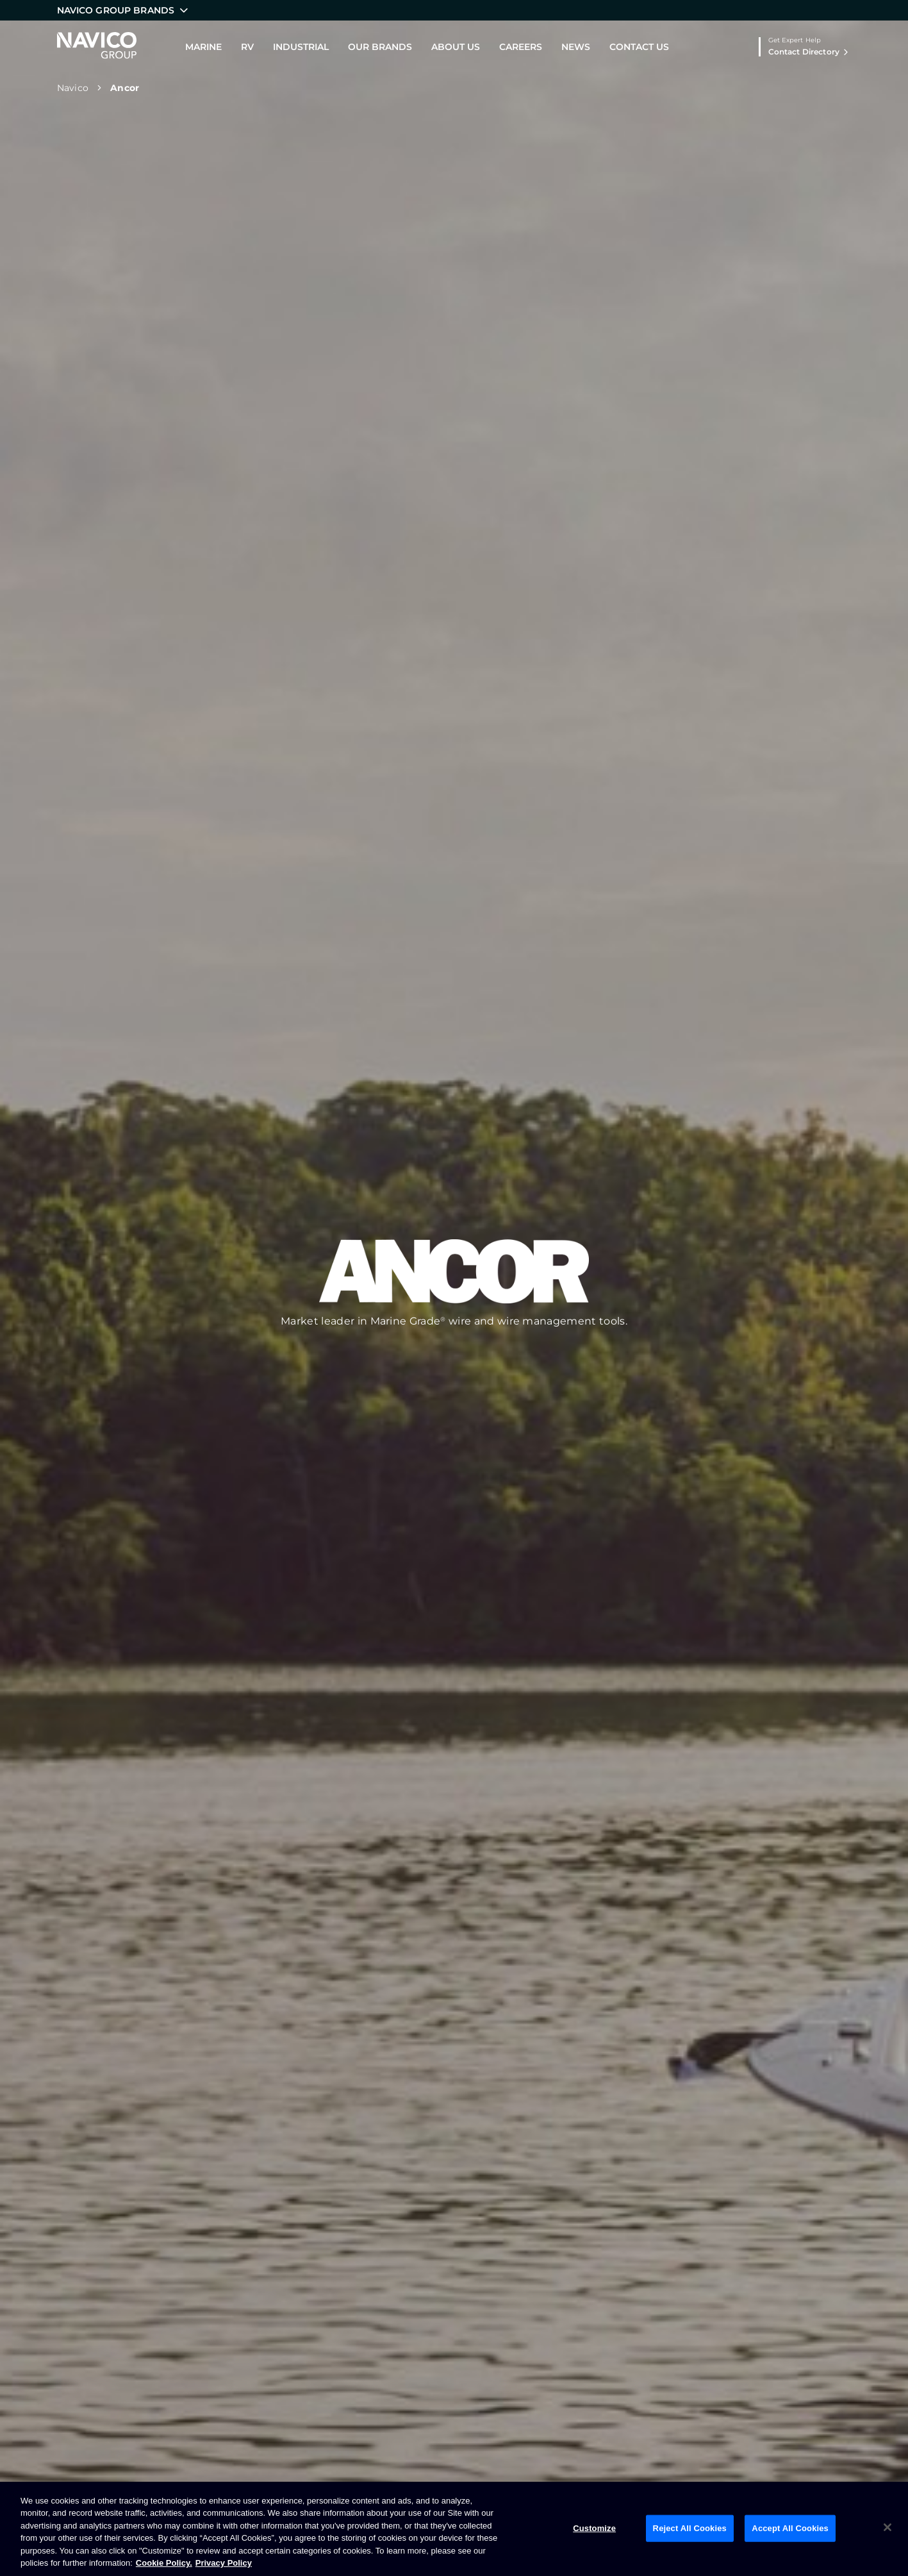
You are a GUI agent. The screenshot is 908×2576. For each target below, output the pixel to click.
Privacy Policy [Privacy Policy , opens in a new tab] (223, 2563)
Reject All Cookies (690, 2528)
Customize (594, 2528)
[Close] (887, 2527)
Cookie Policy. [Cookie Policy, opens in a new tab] (164, 2563)
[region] (454, 2529)
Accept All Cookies (790, 2528)
